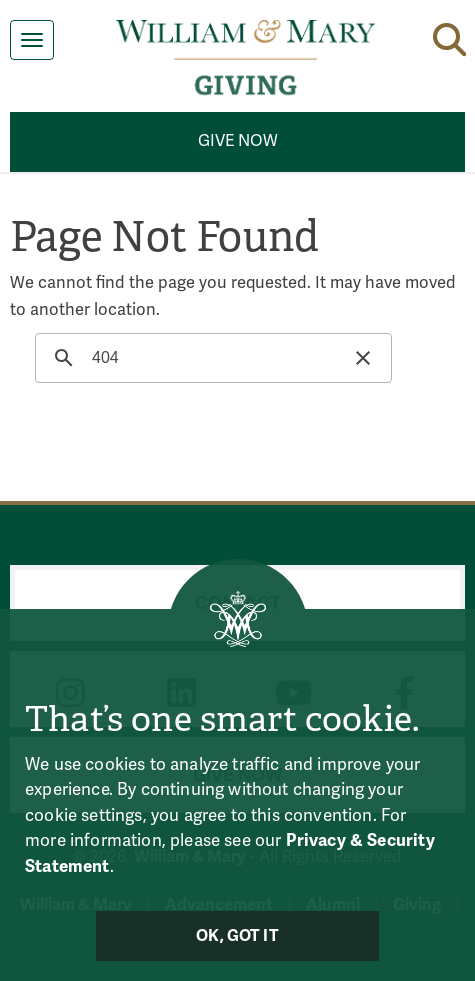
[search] (210, 358)
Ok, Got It (237, 936)
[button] (449, 36)
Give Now (238, 141)
